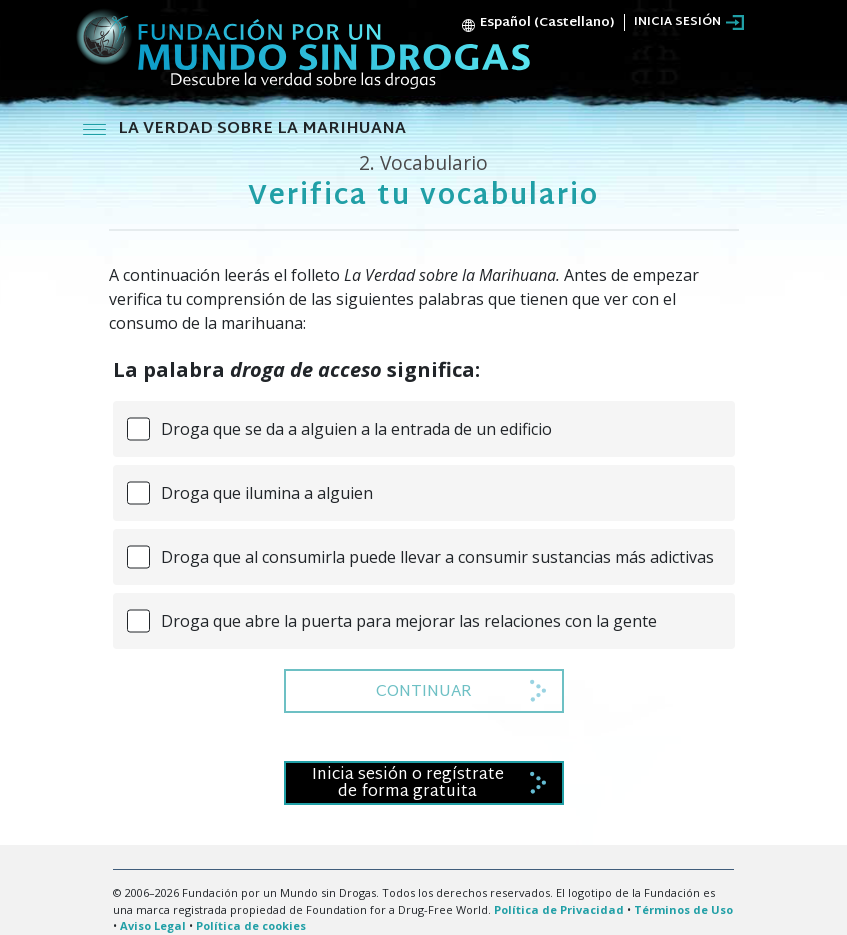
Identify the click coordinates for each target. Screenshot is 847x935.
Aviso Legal (153, 925)
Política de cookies (251, 925)
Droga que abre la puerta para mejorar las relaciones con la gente (409, 621)
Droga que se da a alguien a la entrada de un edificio (356, 429)
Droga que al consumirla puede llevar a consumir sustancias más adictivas (437, 557)
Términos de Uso (683, 909)
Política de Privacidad (559, 909)
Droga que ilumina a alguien (267, 493)
